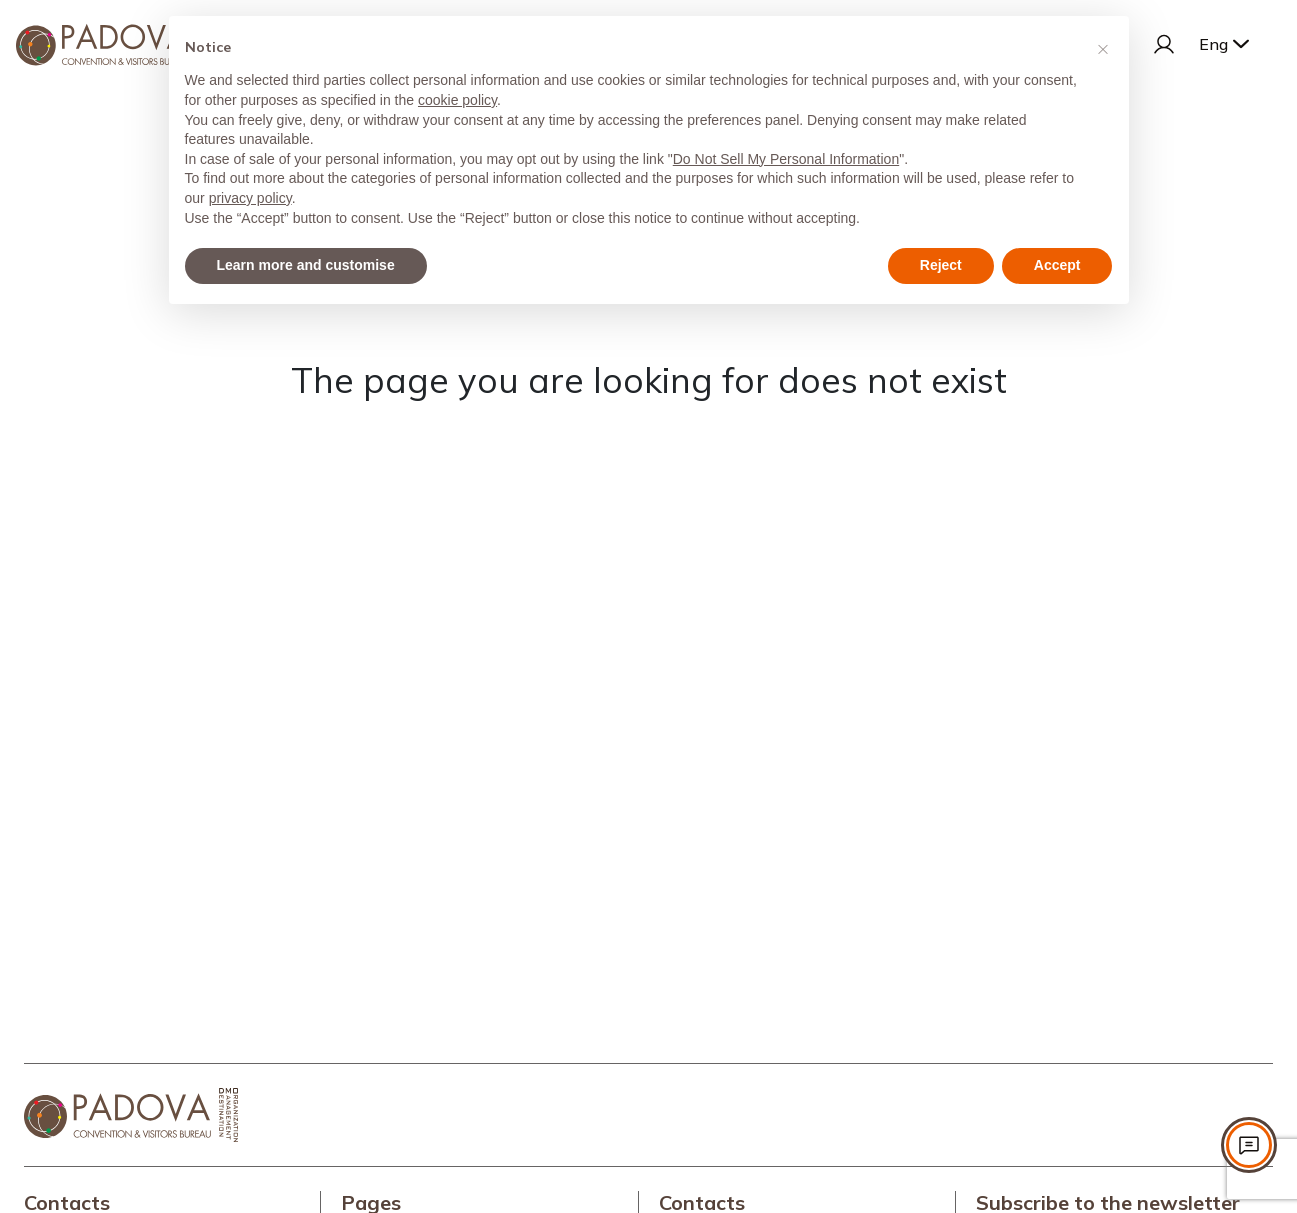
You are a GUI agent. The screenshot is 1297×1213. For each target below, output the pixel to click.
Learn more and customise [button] (306, 265)
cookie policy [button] (457, 100)
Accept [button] (1057, 265)
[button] (1103, 48)
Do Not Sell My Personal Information (786, 159)
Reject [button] (941, 265)
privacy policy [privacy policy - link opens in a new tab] (250, 198)
